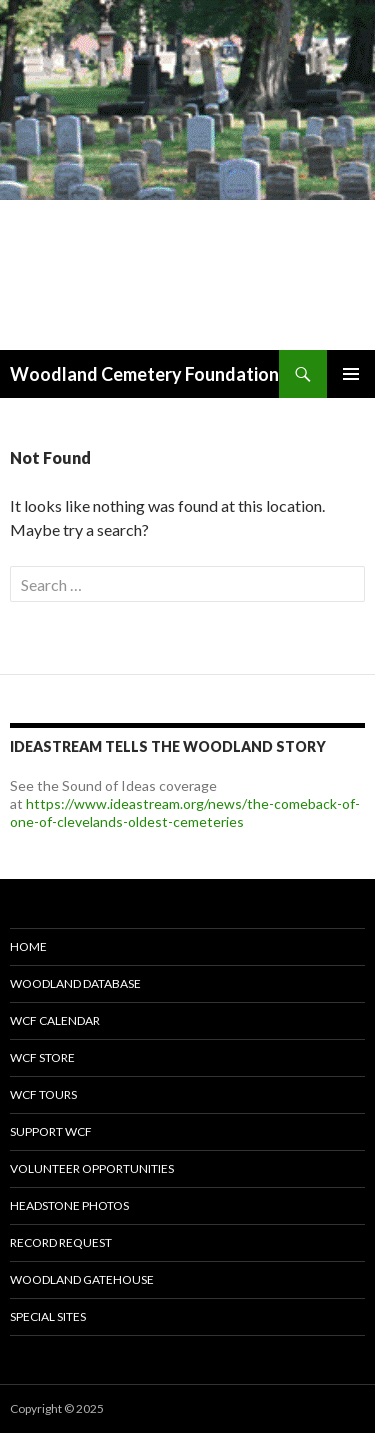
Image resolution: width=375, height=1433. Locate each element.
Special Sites (48, 1316)
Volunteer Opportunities (92, 1168)
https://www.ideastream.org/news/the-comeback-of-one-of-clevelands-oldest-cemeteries (185, 812)
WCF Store (42, 1057)
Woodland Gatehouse (82, 1279)
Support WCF (51, 1131)
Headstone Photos (69, 1205)
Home (28, 946)
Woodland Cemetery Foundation (144, 374)
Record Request (61, 1242)
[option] (187, 175)
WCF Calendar (55, 1020)
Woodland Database (75, 983)
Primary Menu (351, 374)
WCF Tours (43, 1094)
